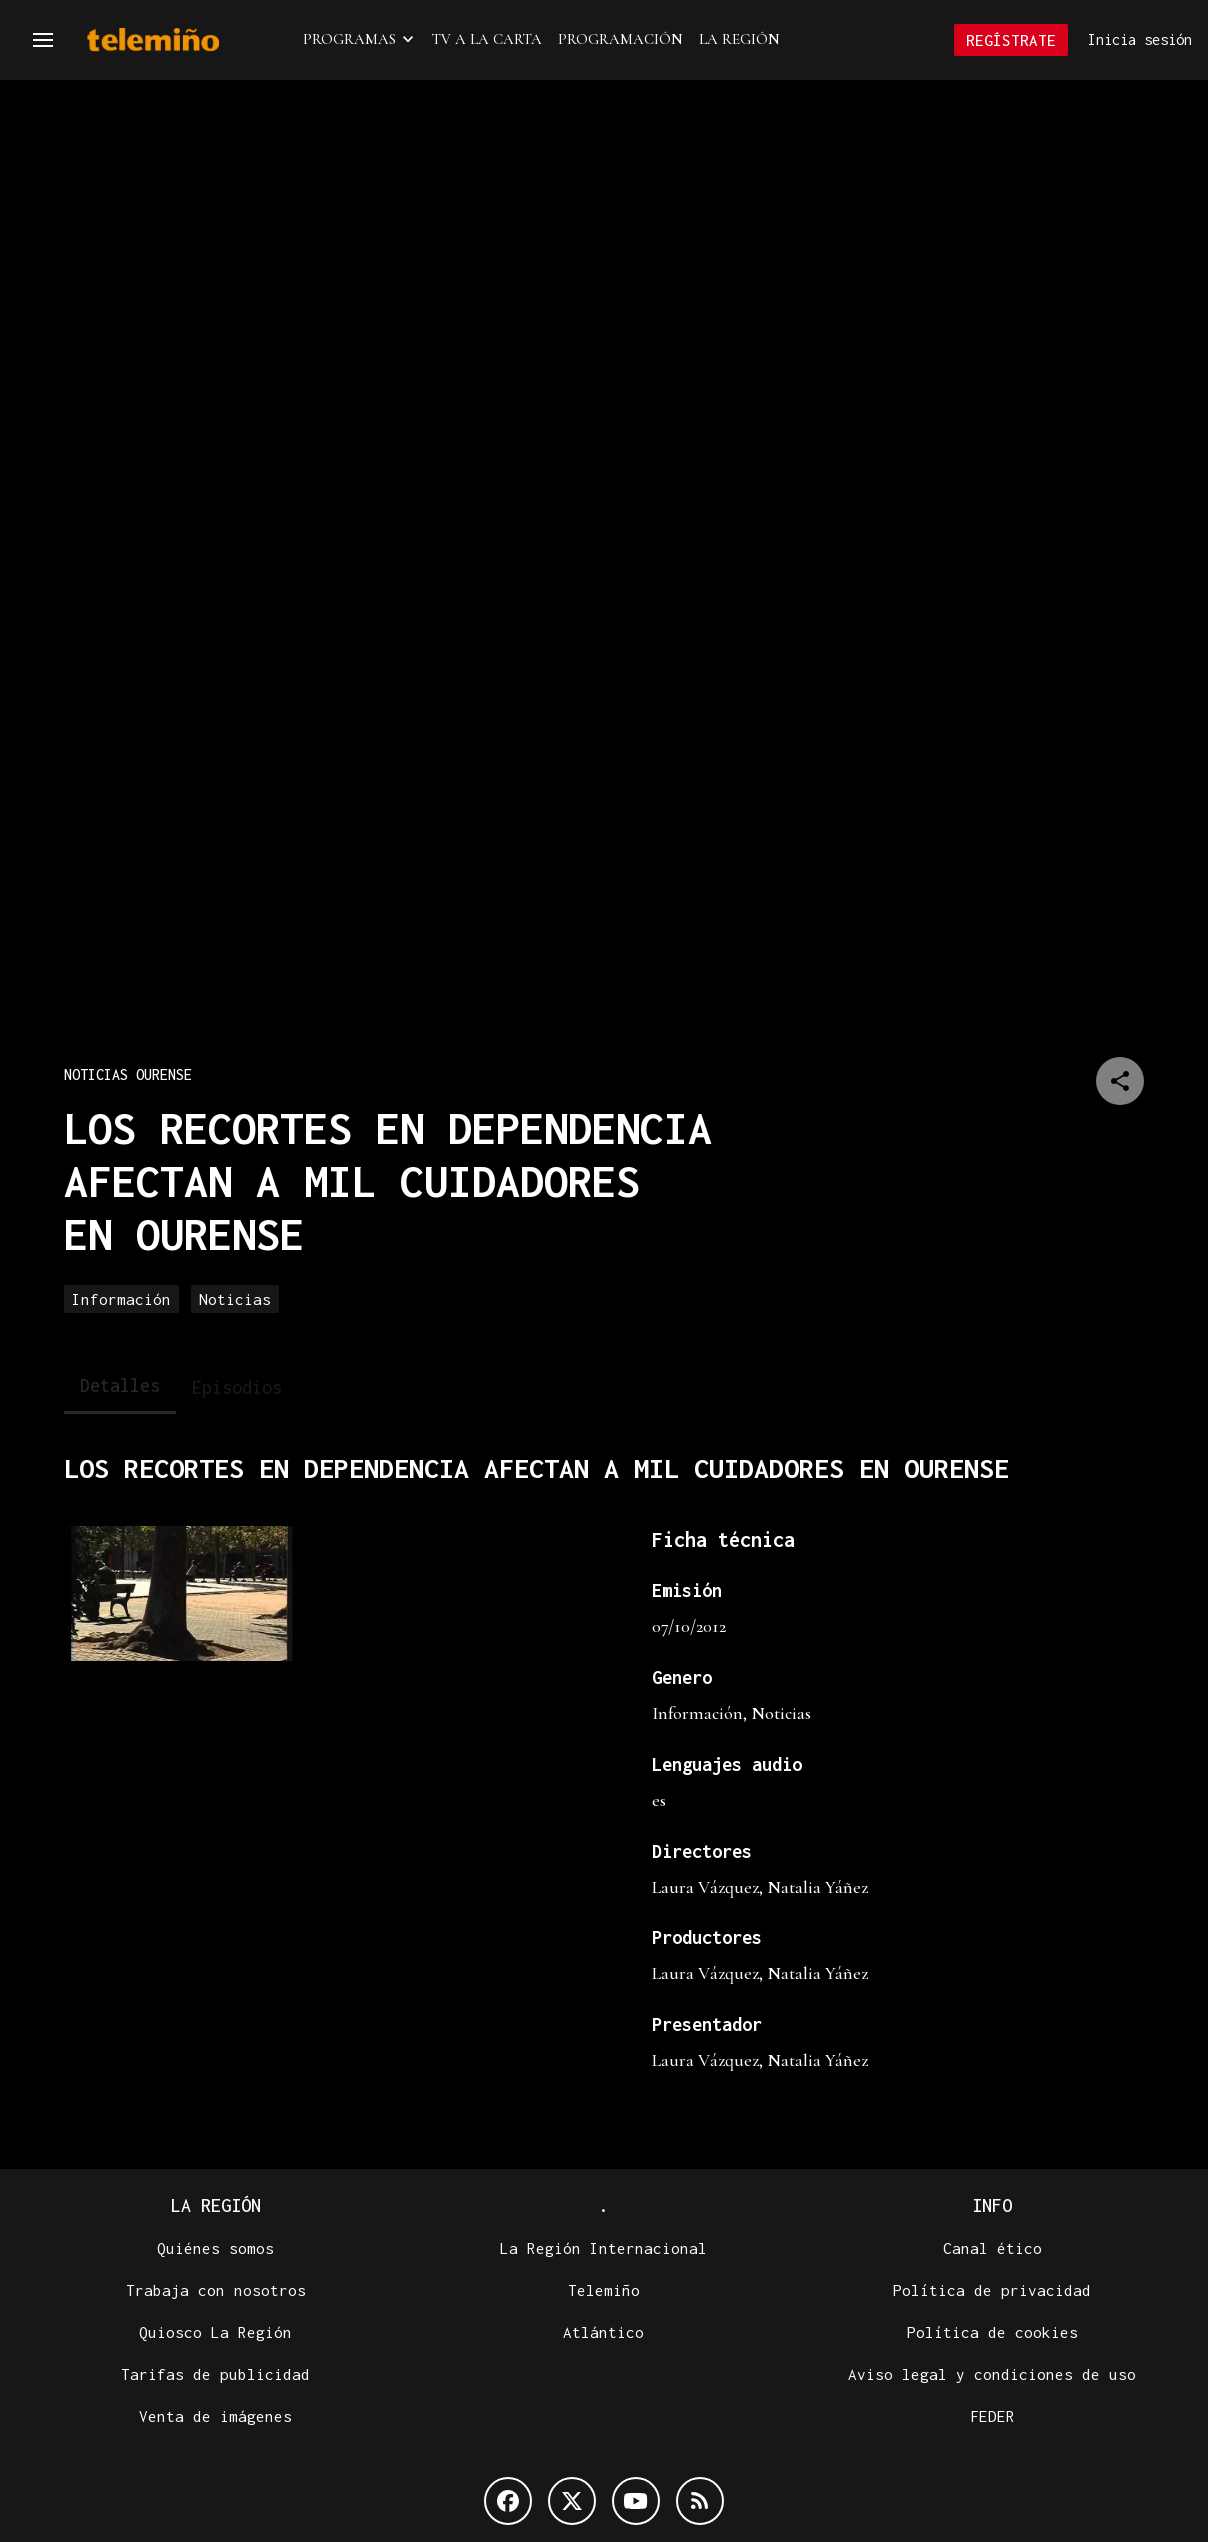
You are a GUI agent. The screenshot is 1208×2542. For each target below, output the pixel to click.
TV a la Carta (487, 39)
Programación (620, 39)
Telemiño (604, 2290)
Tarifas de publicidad (215, 2374)
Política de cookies (992, 2332)
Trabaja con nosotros (216, 2290)
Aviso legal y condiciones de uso (992, 2374)
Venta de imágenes (215, 2416)
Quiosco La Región (215, 2332)
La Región (739, 39)
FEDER (992, 2416)
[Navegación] (43, 40)
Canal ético (992, 2248)
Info (992, 2205)
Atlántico (603, 2332)
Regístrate (1011, 40)
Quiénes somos (215, 2248)
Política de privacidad (992, 2290)
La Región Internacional (603, 2248)
